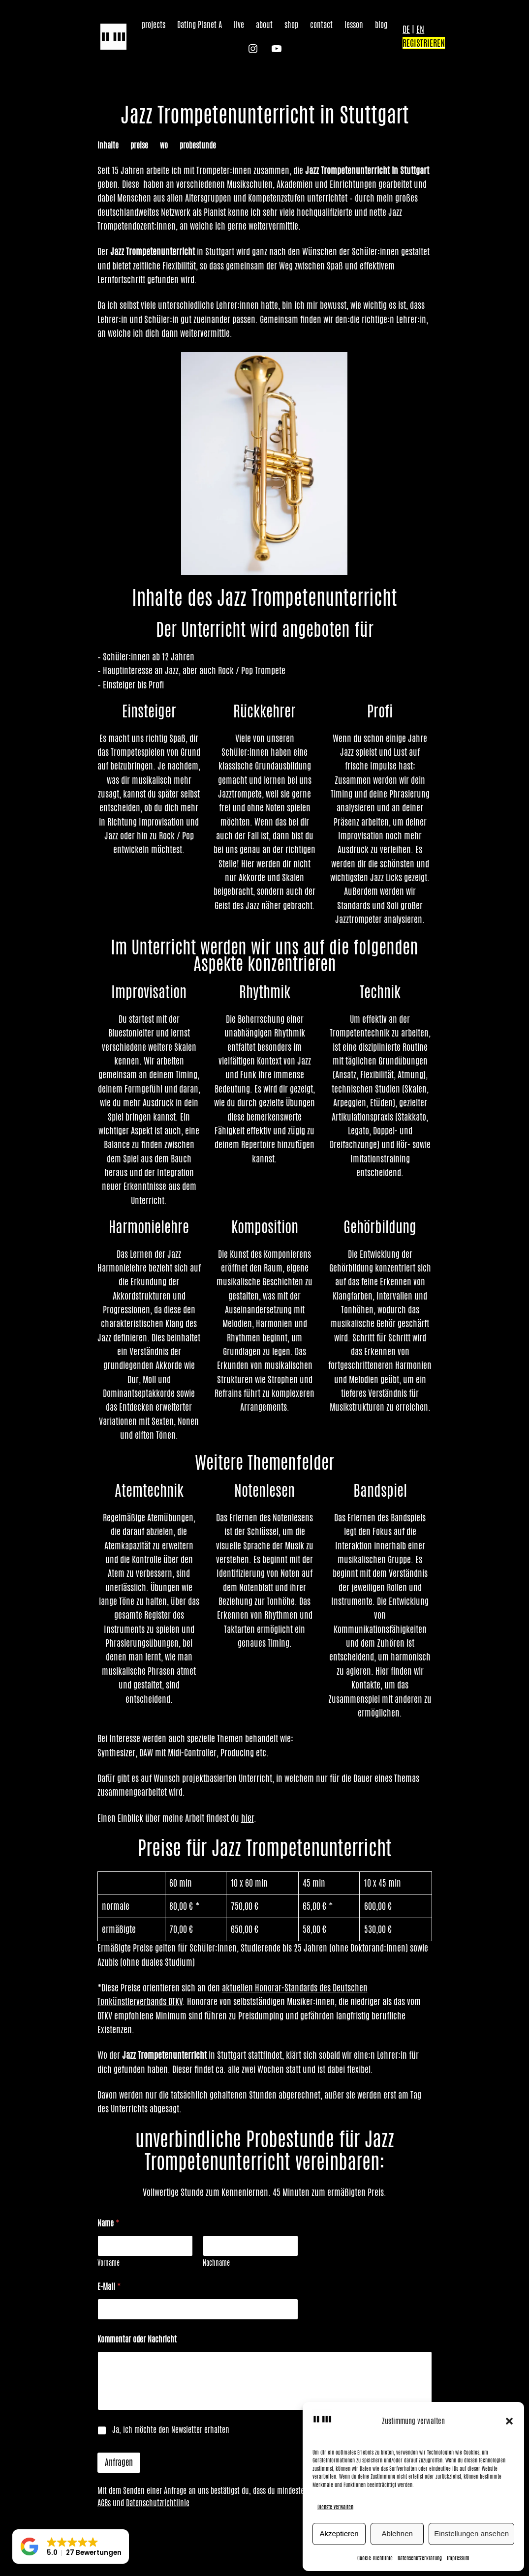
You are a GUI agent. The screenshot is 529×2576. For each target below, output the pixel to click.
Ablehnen (396, 2533)
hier (247, 1818)
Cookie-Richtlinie (375, 2558)
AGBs (104, 2503)
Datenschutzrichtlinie (157, 2503)
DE (406, 29)
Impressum (458, 2558)
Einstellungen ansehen (471, 2533)
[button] (509, 2421)
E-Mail (109, 2286)
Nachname (216, 2263)
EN (420, 29)
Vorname (108, 2263)
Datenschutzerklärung (420, 2558)
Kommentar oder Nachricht (137, 2339)
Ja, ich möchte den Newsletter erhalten (170, 2430)
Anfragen (119, 2462)
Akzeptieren (338, 2533)
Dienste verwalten (335, 2507)
